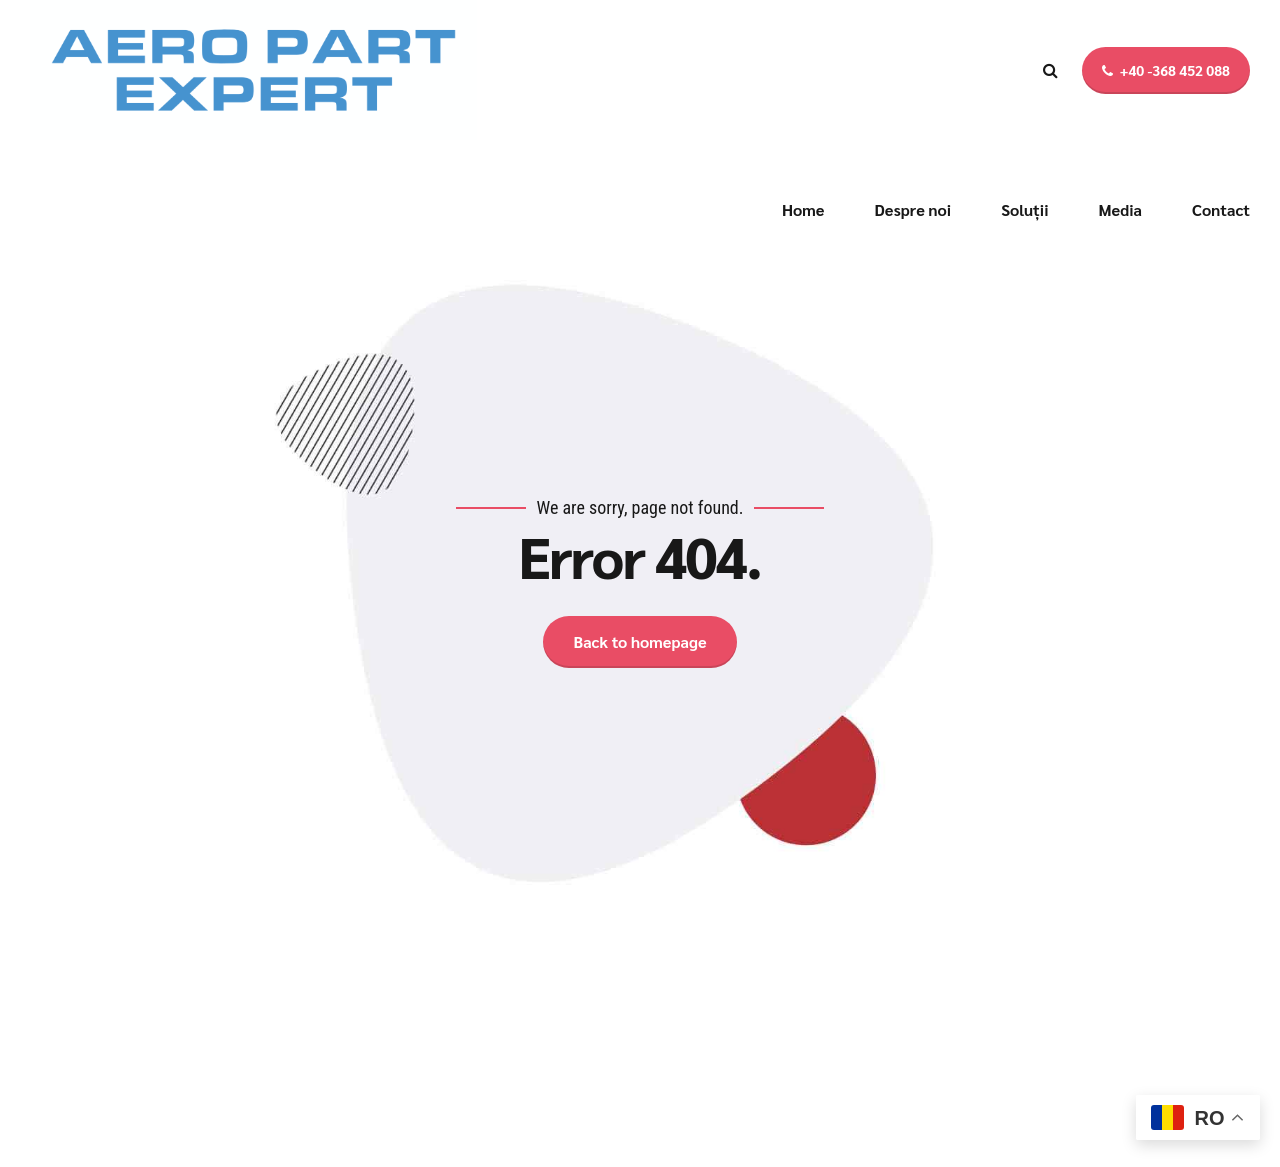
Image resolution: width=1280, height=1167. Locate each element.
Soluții (1024, 209)
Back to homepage (639, 641)
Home (803, 209)
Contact (1221, 209)
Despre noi (912, 209)
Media (1121, 209)
